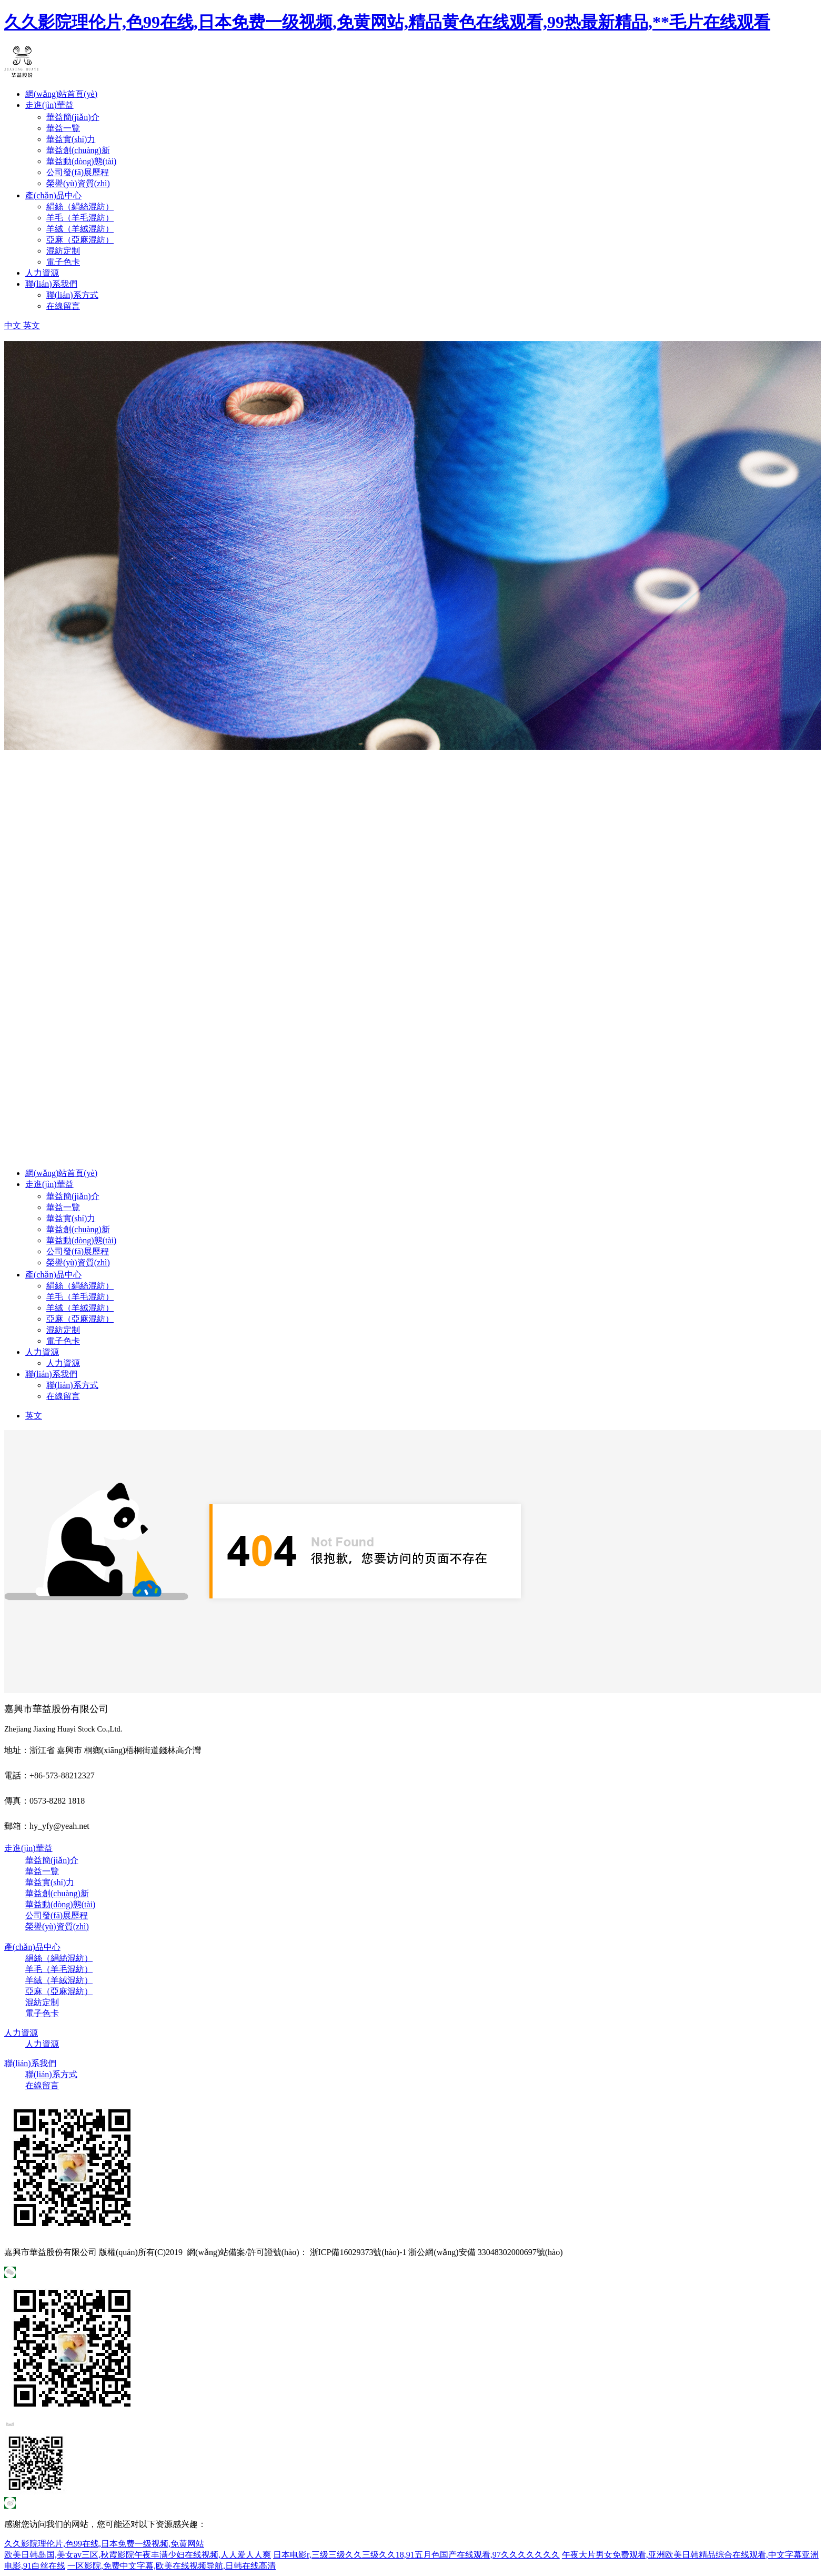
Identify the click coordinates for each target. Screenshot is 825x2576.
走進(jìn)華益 (49, 104)
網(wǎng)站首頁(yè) (61, 93)
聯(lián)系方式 (72, 294)
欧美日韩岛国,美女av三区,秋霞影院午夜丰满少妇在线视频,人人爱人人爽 (137, 2554)
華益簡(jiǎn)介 (72, 117)
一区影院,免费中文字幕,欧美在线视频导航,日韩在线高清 (171, 2565)
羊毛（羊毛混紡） (80, 217)
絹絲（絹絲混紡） (80, 206)
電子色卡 (63, 261)
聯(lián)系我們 (51, 283)
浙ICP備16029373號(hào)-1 (358, 2252)
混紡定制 (63, 250)
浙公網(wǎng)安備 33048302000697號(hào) (485, 2252)
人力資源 (42, 272)
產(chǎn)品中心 (53, 195)
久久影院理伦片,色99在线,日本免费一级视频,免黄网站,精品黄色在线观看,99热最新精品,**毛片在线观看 (387, 22)
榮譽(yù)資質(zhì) (78, 183)
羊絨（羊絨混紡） (80, 228)
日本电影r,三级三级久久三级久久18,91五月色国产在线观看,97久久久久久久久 (416, 2554)
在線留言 (63, 305)
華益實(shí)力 (70, 139)
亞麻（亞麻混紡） (80, 239)
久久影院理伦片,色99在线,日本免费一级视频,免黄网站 (104, 2543)
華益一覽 (63, 128)
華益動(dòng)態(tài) (81, 161)
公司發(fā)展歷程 (77, 172)
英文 (33, 1415)
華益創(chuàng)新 (78, 150)
